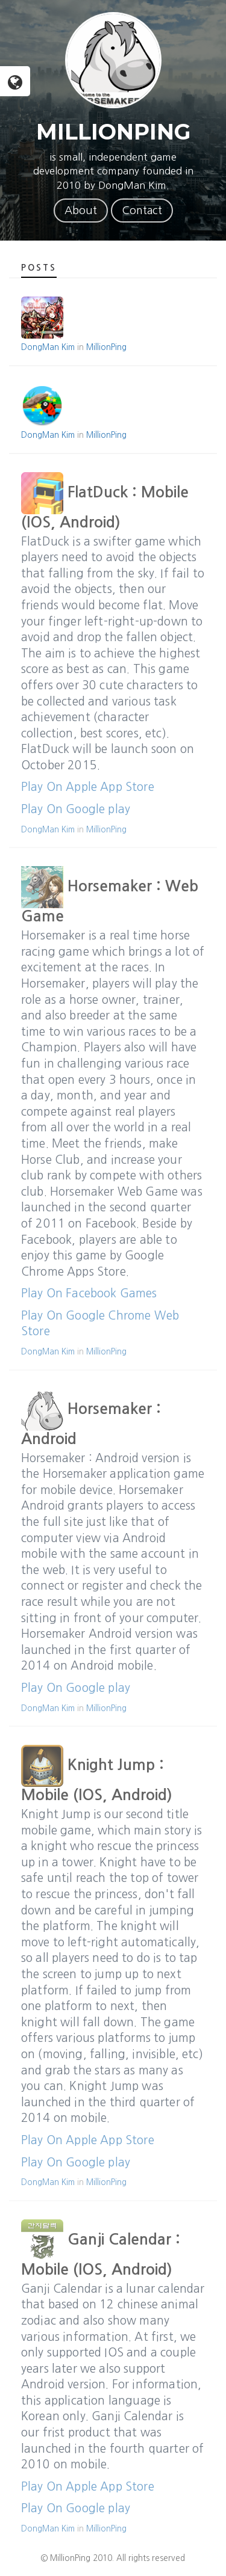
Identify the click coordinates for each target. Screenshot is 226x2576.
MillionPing (106, 347)
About (80, 210)
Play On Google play (75, 809)
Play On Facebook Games (89, 1293)
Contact (142, 210)
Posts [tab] (39, 267)
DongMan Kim (48, 347)
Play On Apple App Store (87, 787)
